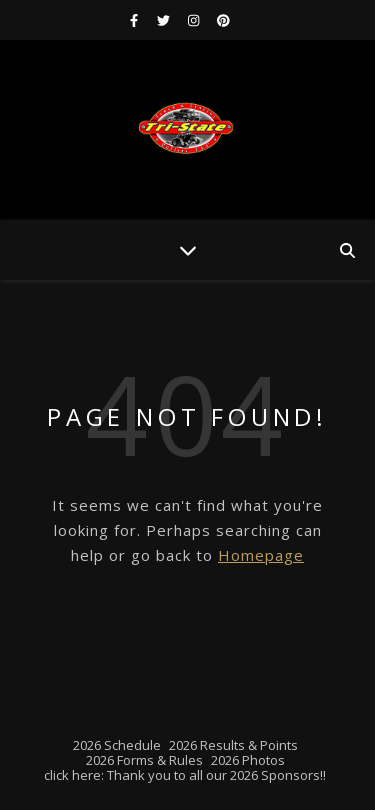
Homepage (261, 555)
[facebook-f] (135, 20)
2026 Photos (248, 760)
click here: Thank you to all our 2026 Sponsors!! (185, 775)
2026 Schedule (117, 745)
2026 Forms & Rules (144, 760)
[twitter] (165, 20)
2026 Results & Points (233, 745)
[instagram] (195, 20)
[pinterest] (223, 20)
